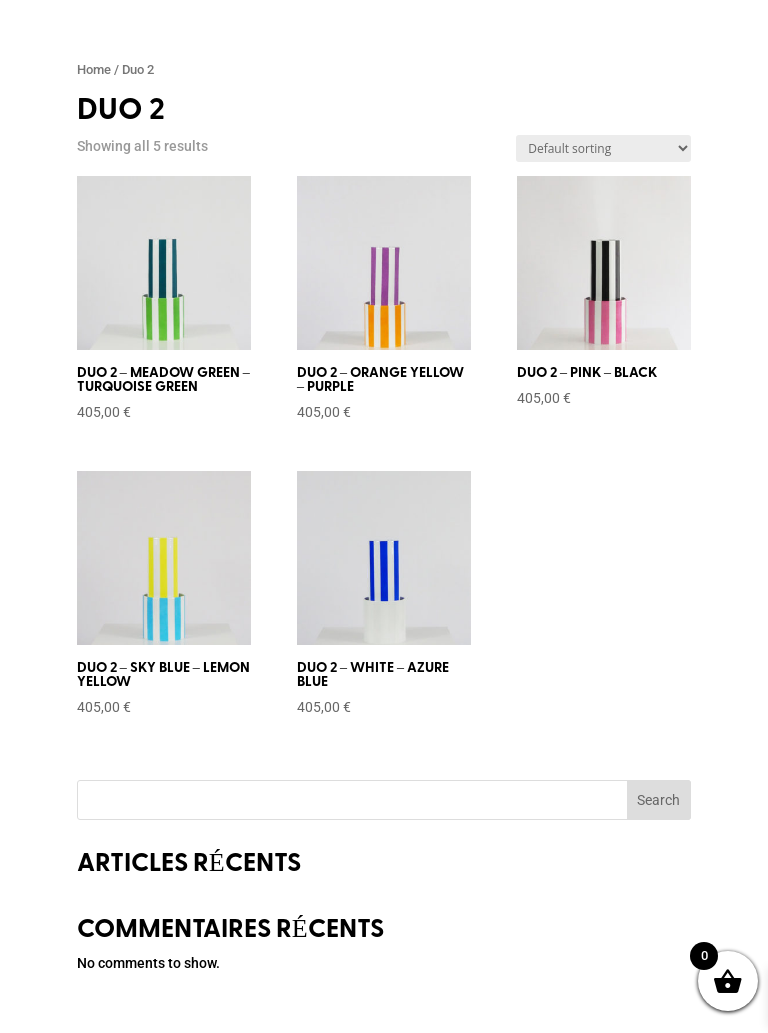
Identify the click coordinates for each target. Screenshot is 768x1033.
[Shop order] (603, 148)
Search (658, 800)
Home (94, 69)
